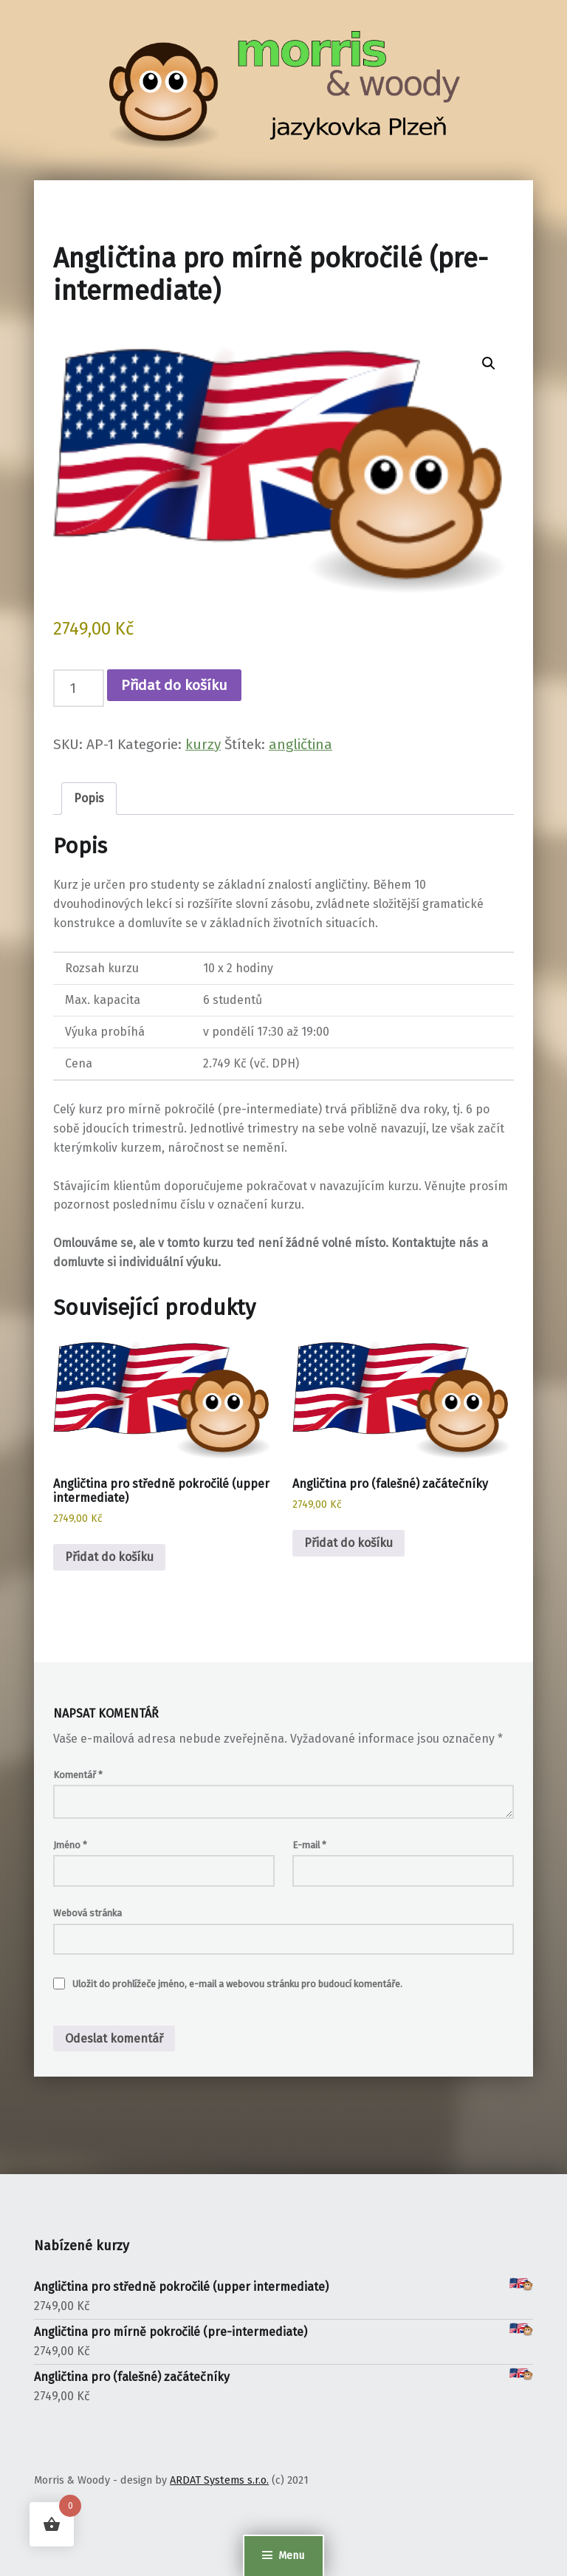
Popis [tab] (89, 798)
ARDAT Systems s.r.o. (219, 2480)
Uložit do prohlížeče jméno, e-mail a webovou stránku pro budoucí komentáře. (237, 1983)
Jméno (70, 1845)
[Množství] (78, 688)
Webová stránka (87, 1913)
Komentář (78, 1774)
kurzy (203, 744)
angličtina (300, 744)
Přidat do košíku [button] (109, 1557)
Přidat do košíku (174, 685)
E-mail (309, 1845)
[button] (488, 363)
